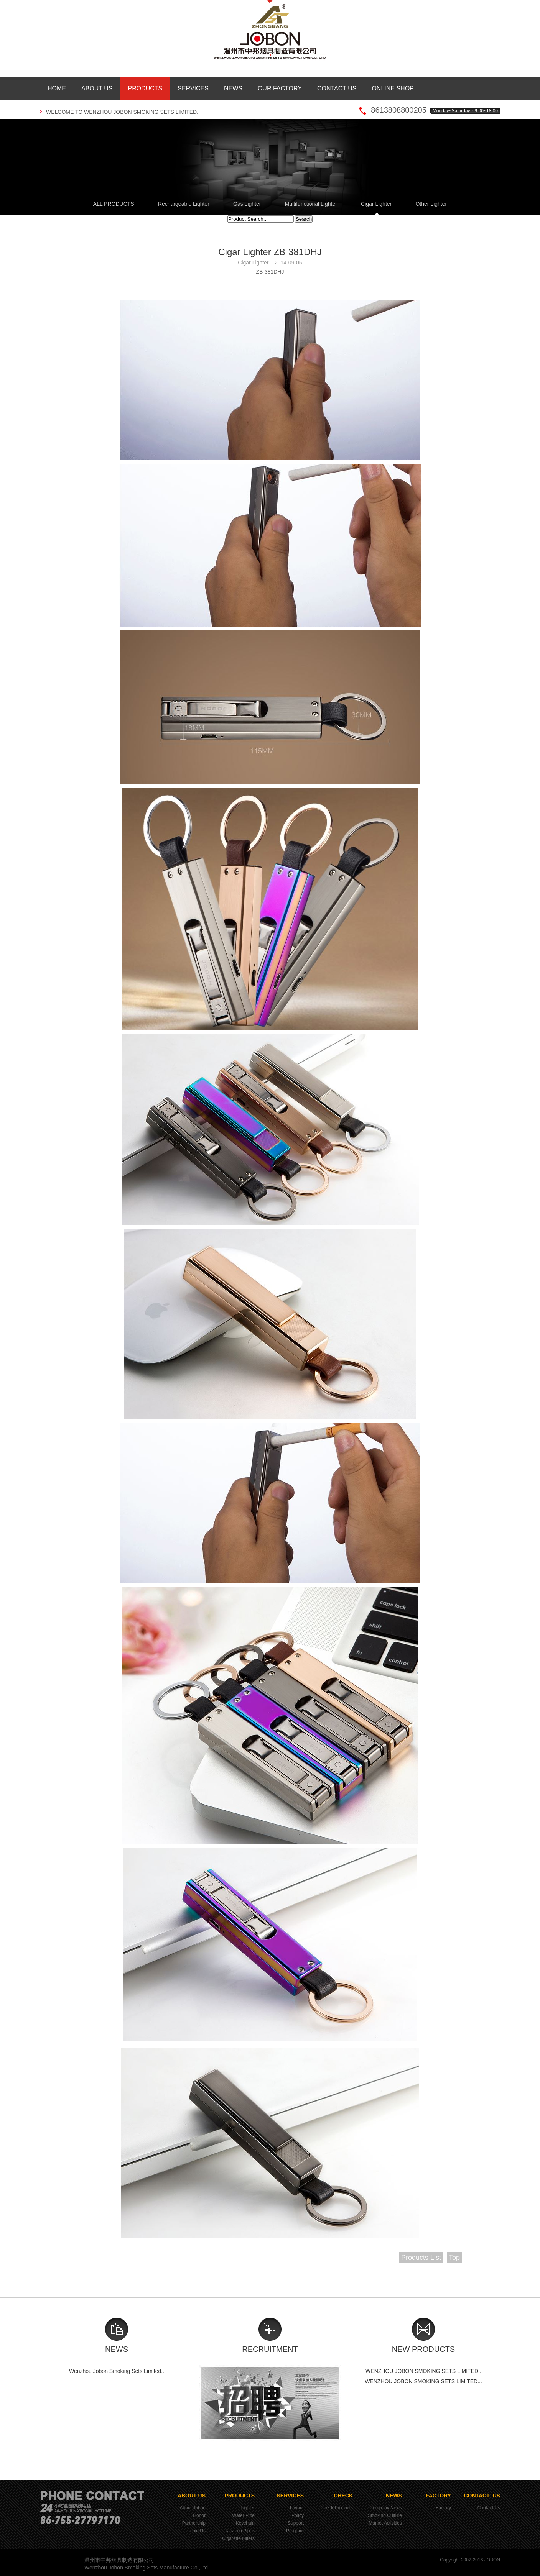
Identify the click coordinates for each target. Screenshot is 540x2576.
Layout (297, 2507)
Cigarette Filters (238, 2538)
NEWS (233, 88)
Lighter (247, 2507)
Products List (421, 2257)
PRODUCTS (145, 88)
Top (454, 2257)
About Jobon (193, 2507)
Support (296, 2523)
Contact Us (488, 2507)
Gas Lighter (247, 204)
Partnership (194, 2523)
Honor (199, 2515)
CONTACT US (337, 88)
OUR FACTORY (280, 88)
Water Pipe (243, 2515)
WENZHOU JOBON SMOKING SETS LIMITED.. (423, 2371)
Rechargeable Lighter (183, 204)
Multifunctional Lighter (311, 204)
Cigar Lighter (376, 204)
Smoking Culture (385, 2515)
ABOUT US (97, 88)
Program (295, 2530)
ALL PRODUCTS (114, 204)
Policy (297, 2515)
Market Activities (385, 2523)
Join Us (198, 2530)
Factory (443, 2507)
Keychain (245, 2523)
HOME (57, 88)
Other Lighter (431, 204)
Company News (385, 2507)
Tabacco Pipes (240, 2530)
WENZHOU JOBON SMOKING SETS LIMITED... (423, 2381)
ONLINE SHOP (392, 88)
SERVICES (193, 88)
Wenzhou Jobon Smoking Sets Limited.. (116, 2371)
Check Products (336, 2507)
